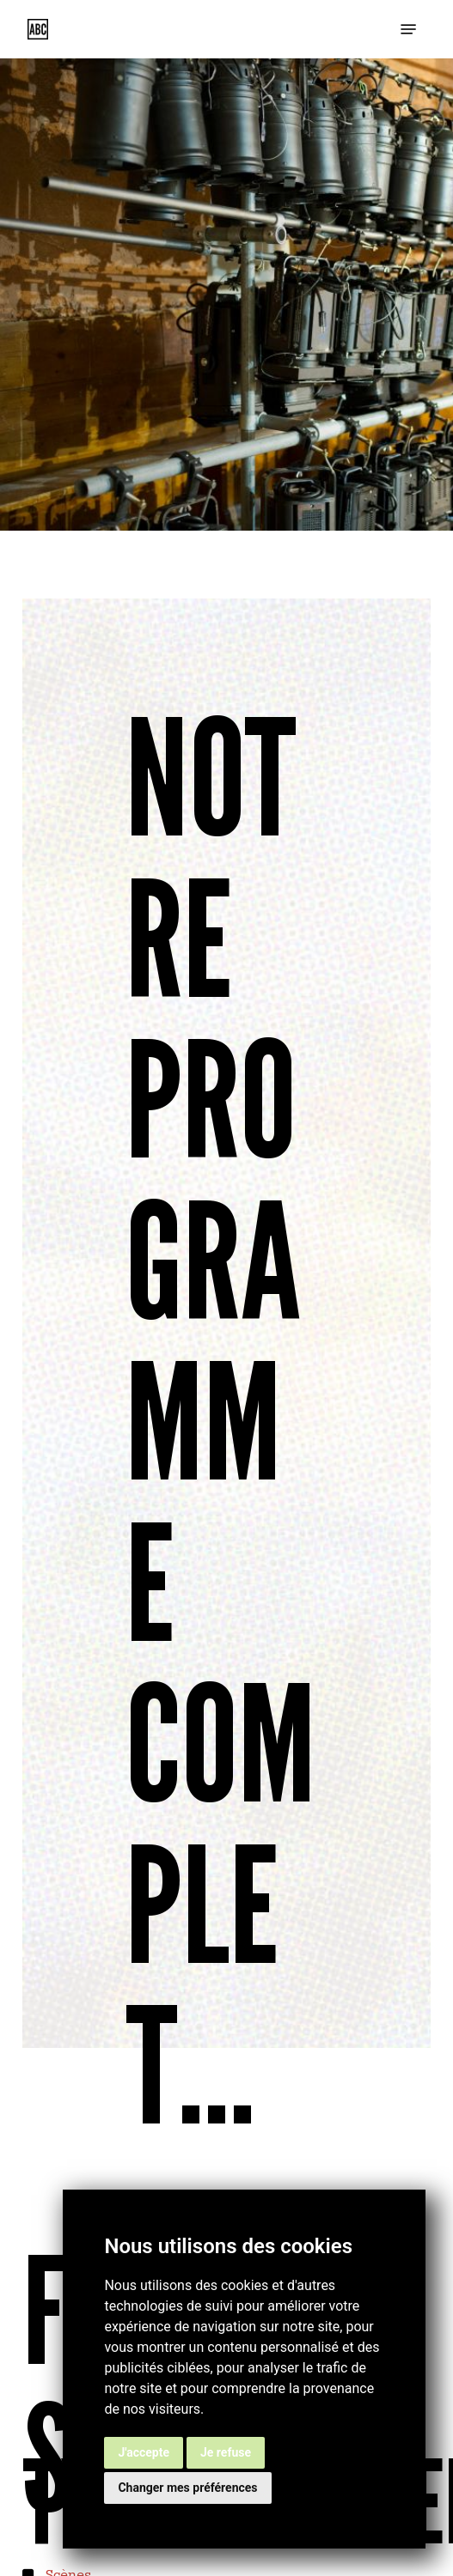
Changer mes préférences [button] (187, 2487)
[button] (408, 29)
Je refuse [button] (225, 2452)
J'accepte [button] (143, 2452)
